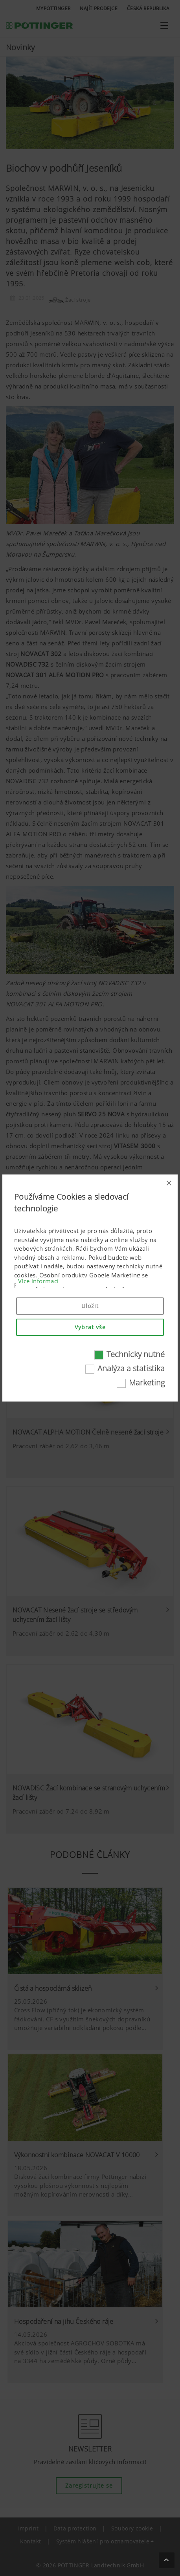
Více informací (38, 1281)
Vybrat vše (90, 1327)
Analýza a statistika (131, 1368)
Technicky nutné (136, 1354)
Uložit (90, 1306)
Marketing (147, 1382)
